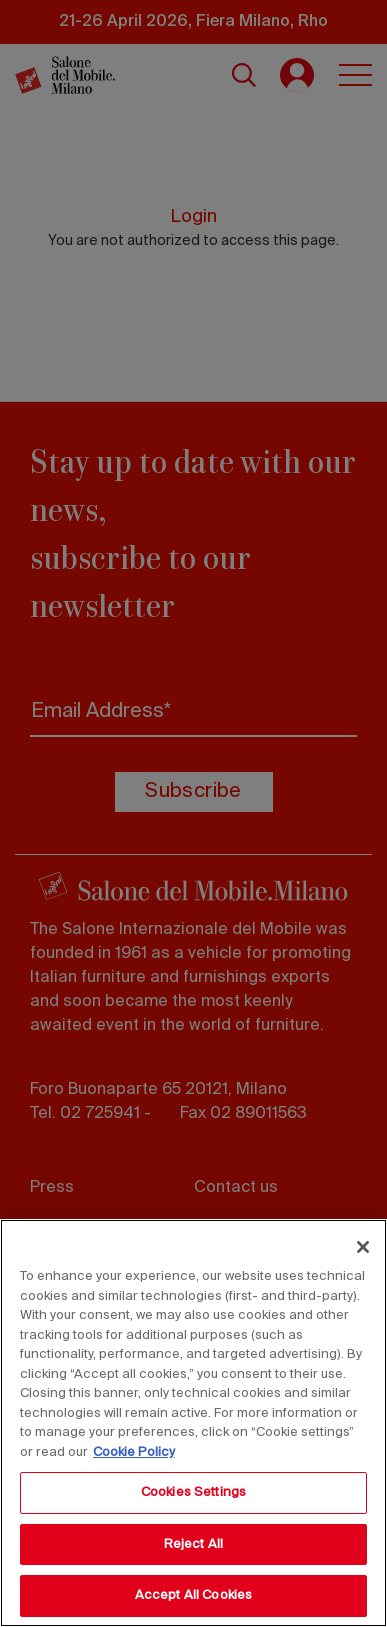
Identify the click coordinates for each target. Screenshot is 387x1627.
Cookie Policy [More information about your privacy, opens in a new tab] (134, 1452)
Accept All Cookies (193, 1595)
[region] (193, 1423)
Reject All (193, 1544)
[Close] (363, 1247)
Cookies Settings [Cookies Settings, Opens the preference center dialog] (193, 1492)
